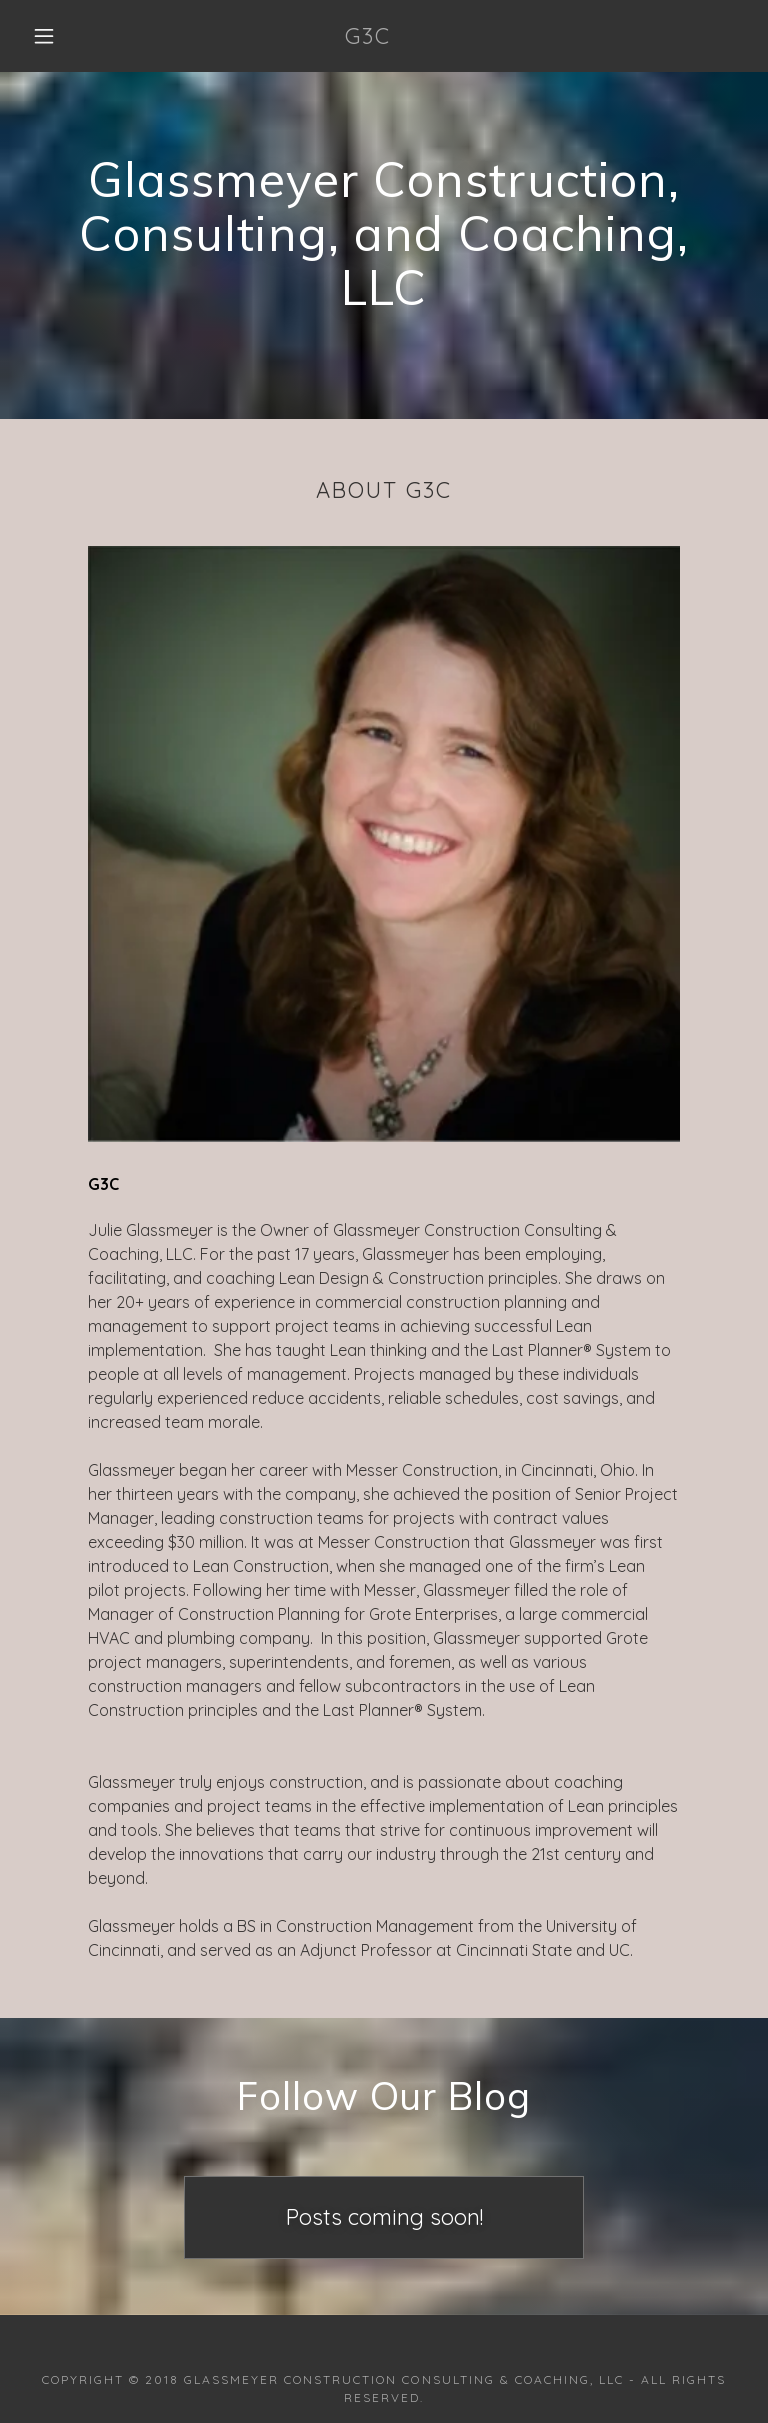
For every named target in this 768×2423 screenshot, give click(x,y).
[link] (368, 38)
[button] (44, 36)
